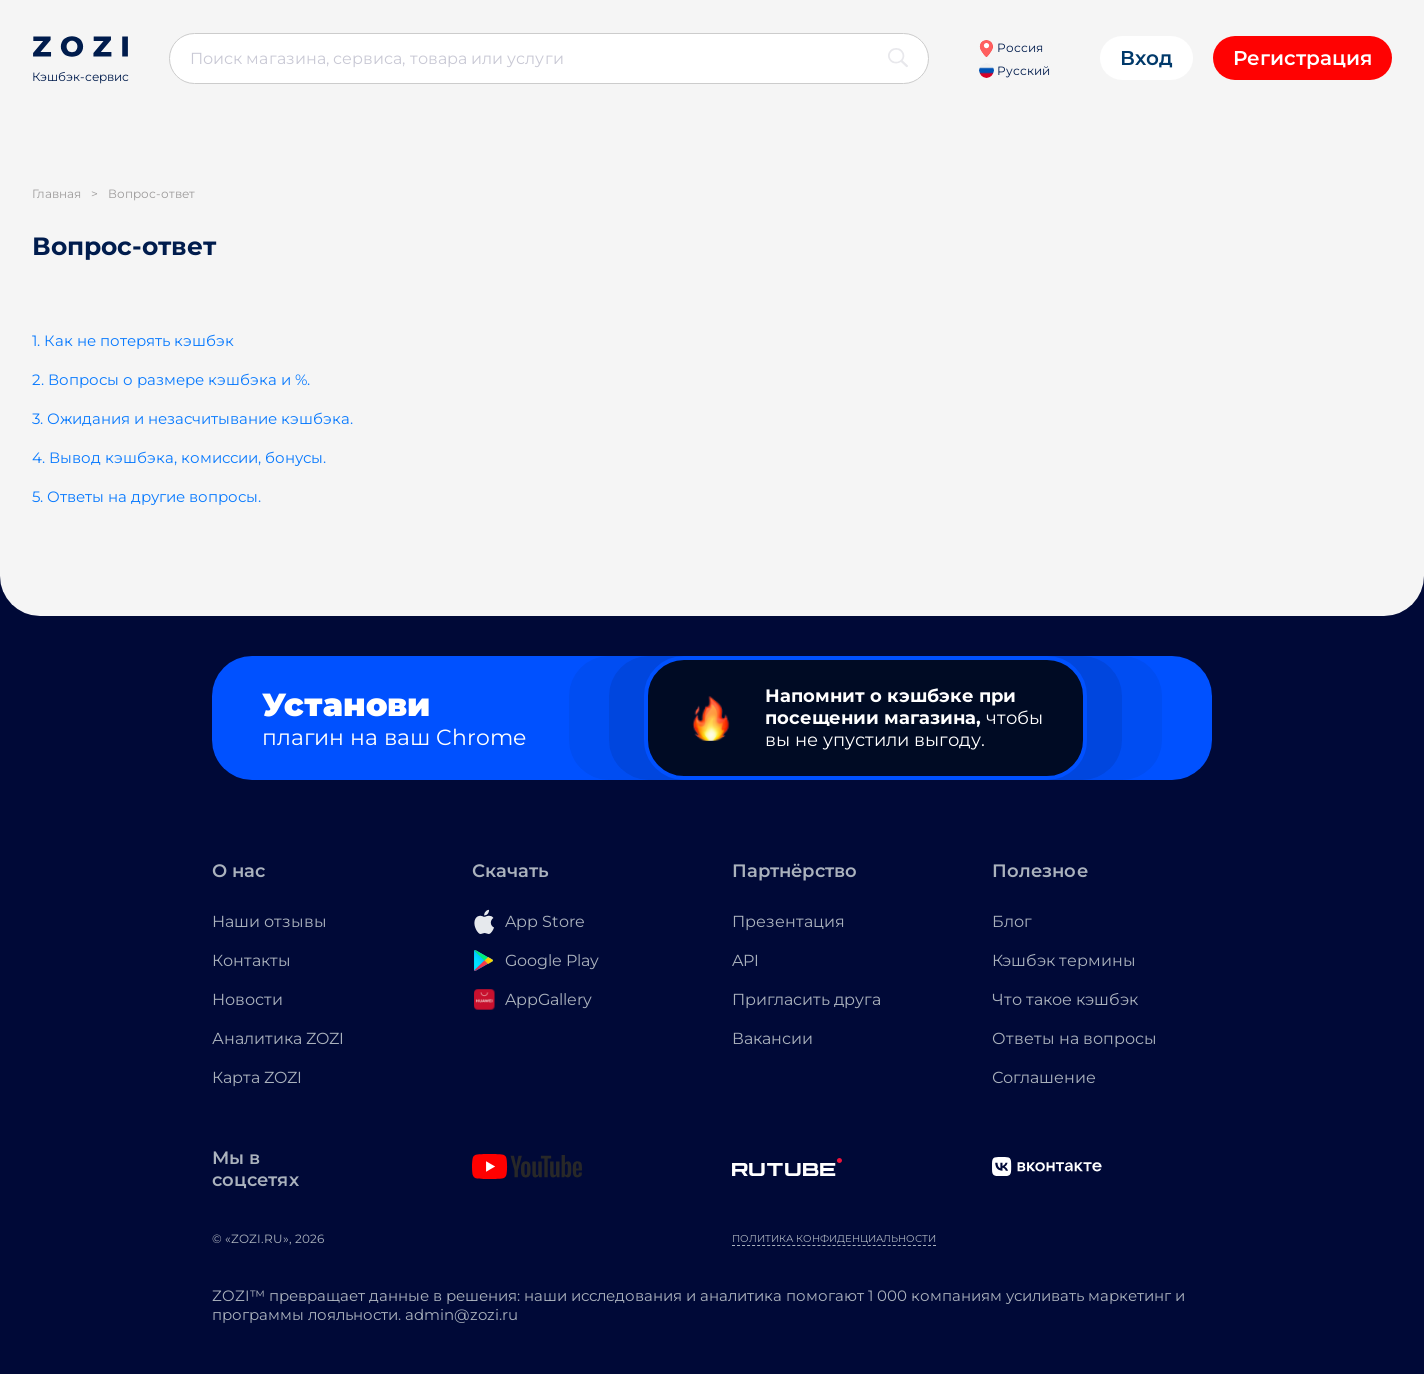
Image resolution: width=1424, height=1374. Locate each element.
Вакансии (772, 1038)
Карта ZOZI (257, 1077)
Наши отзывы (269, 921)
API (745, 960)
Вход (1146, 58)
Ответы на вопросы (1074, 1038)
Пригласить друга (806, 999)
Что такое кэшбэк (1065, 999)
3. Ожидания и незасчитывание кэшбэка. (192, 418)
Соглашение (1044, 1077)
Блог (1012, 921)
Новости (247, 999)
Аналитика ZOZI (278, 1038)
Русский (1014, 70)
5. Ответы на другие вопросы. (146, 496)
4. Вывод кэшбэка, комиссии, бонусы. (179, 457)
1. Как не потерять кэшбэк (133, 340)
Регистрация (1302, 58)
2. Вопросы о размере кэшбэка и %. (171, 379)
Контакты (251, 960)
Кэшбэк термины (1064, 960)
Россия (1010, 47)
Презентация (788, 921)
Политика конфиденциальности (834, 1238)
